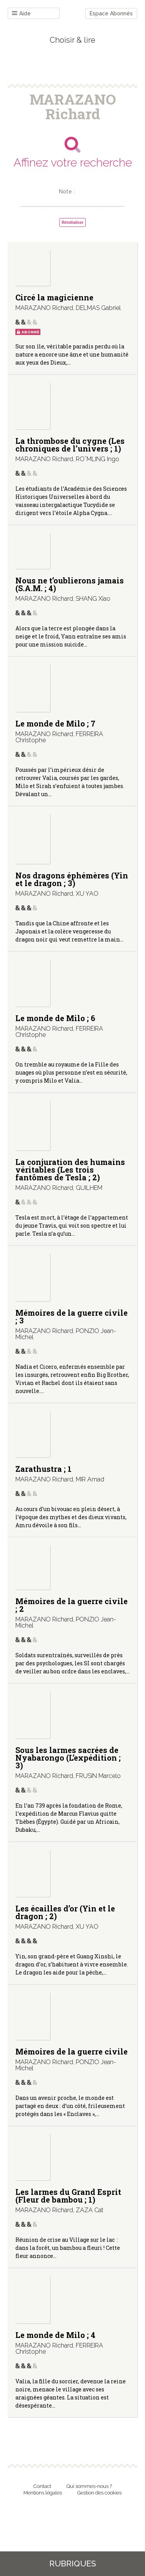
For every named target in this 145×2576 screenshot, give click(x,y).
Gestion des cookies (99, 2493)
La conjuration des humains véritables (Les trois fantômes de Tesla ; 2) (70, 1169)
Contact (42, 2486)
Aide (21, 13)
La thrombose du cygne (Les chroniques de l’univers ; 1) (70, 444)
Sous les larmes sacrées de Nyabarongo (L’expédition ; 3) (68, 1757)
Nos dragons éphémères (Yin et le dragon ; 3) (71, 879)
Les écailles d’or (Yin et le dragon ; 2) (65, 1912)
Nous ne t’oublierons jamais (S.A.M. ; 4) (69, 584)
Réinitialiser (72, 222)
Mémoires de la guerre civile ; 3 (71, 1316)
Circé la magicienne (54, 297)
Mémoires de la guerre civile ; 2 (71, 1605)
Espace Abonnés (111, 13)
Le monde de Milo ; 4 (55, 2335)
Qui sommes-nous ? (89, 2486)
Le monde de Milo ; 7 (55, 723)
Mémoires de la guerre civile (71, 2051)
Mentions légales (42, 2493)
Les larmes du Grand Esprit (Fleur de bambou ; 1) (68, 2195)
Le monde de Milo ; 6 (55, 1018)
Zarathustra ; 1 (43, 1469)
